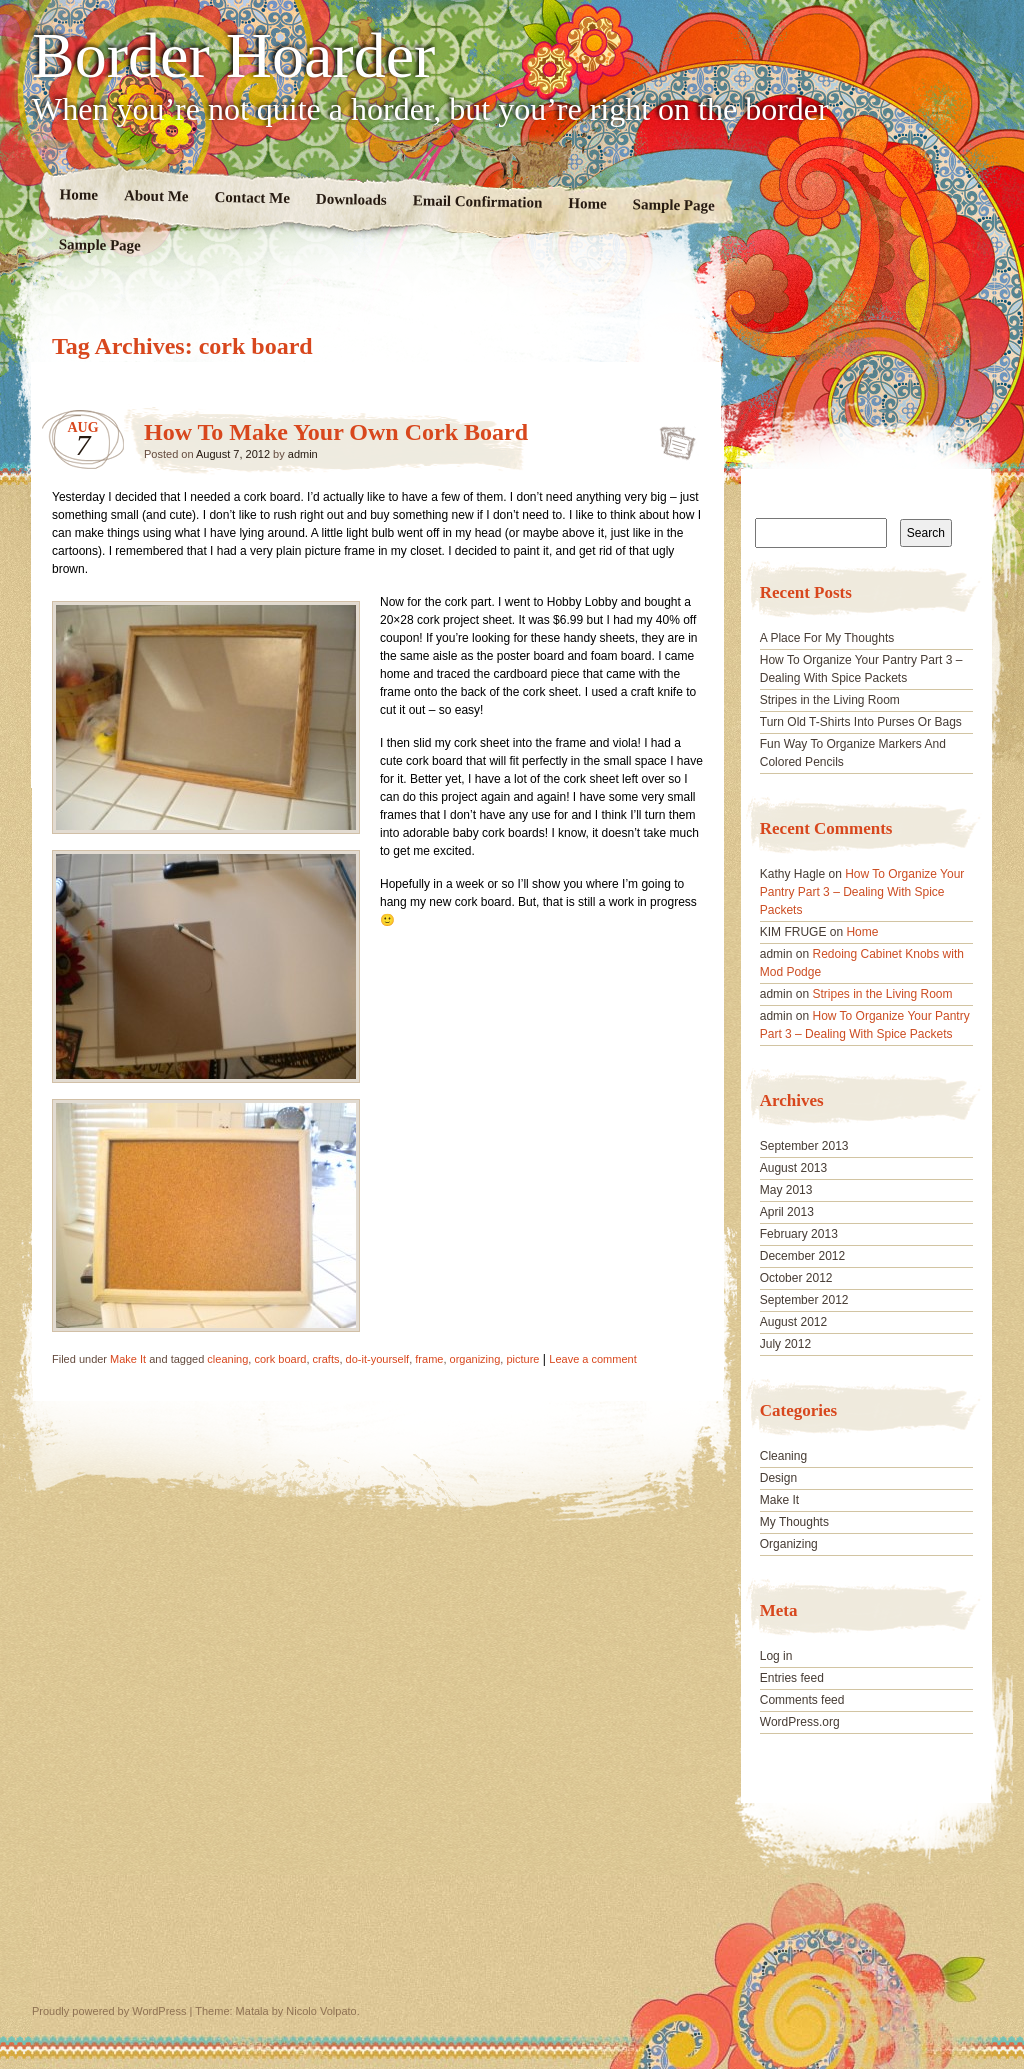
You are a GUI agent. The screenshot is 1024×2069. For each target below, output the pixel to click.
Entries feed (792, 1678)
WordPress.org (800, 1722)
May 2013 (786, 1190)
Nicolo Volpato (321, 2011)
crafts (326, 1359)
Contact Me (252, 197)
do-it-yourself (378, 1359)
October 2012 (796, 1278)
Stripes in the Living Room (830, 700)
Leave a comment (592, 1359)
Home (79, 194)
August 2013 (793, 1168)
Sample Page (674, 204)
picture (522, 1359)
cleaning (227, 1359)
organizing (475, 1359)
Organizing (789, 1544)
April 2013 (787, 1212)
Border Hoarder (233, 56)
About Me (156, 195)
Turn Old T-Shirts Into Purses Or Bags (861, 722)
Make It (128, 1359)
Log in (776, 1656)
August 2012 (793, 1322)
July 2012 (785, 1344)
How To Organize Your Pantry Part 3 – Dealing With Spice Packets (862, 892)
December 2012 (802, 1256)
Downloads (351, 199)
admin (303, 454)
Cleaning (783, 1456)
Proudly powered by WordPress (109, 2011)
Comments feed (802, 1700)
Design (778, 1478)
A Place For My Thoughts (827, 638)
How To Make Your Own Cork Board (336, 432)
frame (429, 1359)
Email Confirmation (478, 201)
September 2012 (804, 1300)
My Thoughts (794, 1522)
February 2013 (799, 1234)
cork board (280, 1359)
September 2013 (804, 1146)
